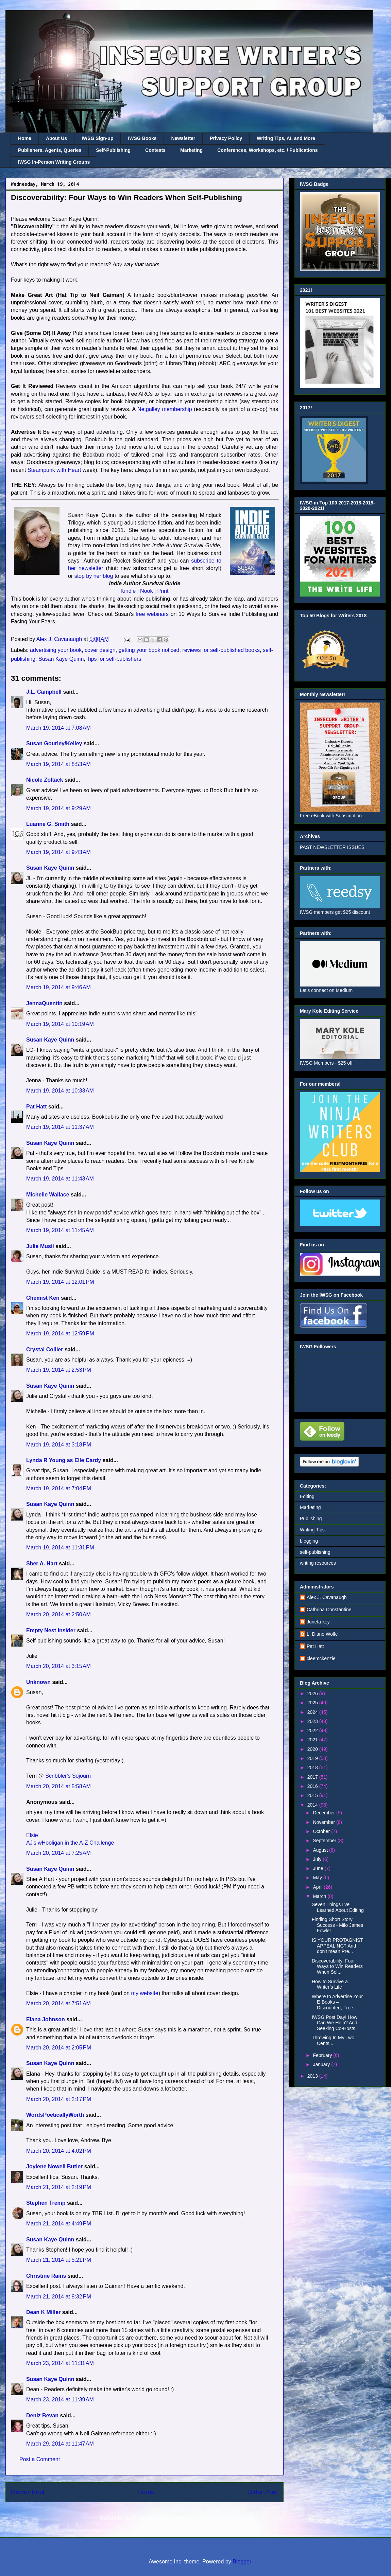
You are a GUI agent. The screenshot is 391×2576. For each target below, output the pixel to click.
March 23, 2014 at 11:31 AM (60, 2363)
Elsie (32, 1835)
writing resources (318, 1563)
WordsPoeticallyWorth (55, 2115)
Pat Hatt (36, 1106)
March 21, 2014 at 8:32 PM (58, 2296)
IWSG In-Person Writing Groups (54, 162)
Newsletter (183, 138)
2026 (313, 1693)
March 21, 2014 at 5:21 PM (58, 2260)
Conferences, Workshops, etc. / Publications (267, 150)
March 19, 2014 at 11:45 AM (60, 1230)
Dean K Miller (43, 2312)
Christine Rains (46, 2276)
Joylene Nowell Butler (54, 2166)
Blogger (242, 2561)
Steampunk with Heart (54, 470)
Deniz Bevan (42, 2415)
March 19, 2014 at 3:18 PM (58, 1444)
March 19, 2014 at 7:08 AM (58, 728)
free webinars (152, 614)
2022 (313, 1730)
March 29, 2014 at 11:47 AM (60, 2444)
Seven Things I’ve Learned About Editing (338, 1907)
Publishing (311, 1518)
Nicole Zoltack (44, 780)
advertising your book (56, 650)
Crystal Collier (44, 1349)
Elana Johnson (45, 2019)
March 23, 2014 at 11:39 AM (60, 2399)
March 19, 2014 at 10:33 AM (60, 1091)
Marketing (191, 150)
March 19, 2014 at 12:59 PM (60, 1333)
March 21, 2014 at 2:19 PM (58, 2187)
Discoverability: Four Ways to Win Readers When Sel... (337, 1966)
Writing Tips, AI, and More (286, 138)
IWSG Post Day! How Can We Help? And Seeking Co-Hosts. (334, 2022)
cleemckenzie (321, 1658)
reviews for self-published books (221, 650)
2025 (313, 1702)
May (318, 1877)
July (318, 1859)
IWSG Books (142, 138)
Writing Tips (312, 1529)
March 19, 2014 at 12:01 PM (60, 1282)
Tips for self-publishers (114, 659)
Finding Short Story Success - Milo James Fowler (337, 1925)
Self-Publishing (113, 150)
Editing (307, 1496)
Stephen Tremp (46, 2203)
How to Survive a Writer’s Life (330, 1984)
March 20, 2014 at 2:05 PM (58, 2047)
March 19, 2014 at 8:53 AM (58, 764)
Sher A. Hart (41, 1563)
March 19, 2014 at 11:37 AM (60, 1127)
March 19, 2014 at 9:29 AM (58, 808)
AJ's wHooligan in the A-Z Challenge (70, 1843)
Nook (146, 591)
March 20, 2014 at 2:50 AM (58, 1614)
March (320, 1896)
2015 (313, 1795)
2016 (313, 1786)
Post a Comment (39, 2459)
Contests (155, 150)
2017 (313, 1777)
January (322, 2064)
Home (24, 138)
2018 (313, 1767)
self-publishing (315, 1552)
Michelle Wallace (47, 1194)
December (324, 1812)
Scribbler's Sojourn (68, 1776)
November (324, 1822)
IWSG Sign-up (97, 138)
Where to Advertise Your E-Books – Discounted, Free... (337, 2002)
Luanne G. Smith (47, 824)
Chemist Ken (43, 1298)
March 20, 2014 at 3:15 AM (58, 1666)
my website (144, 1993)
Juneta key (318, 1621)
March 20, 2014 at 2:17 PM (58, 2099)
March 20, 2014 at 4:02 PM (58, 2151)
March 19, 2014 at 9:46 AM (58, 987)
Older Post (262, 2491)
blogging (309, 1541)
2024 (313, 1712)
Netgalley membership (164, 409)
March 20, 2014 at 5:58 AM (58, 1786)
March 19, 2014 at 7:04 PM (58, 1488)
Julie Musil (40, 1246)
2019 (313, 1758)
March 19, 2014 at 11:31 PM (60, 1547)
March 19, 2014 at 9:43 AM (58, 852)
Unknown (38, 1682)
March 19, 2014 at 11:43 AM (60, 1179)
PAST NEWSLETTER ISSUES (332, 847)
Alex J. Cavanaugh (327, 1597)
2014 (313, 1805)
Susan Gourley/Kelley (54, 743)
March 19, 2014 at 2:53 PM (58, 1370)
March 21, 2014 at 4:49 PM (58, 2223)
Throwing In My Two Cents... (333, 2040)
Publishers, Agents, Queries (49, 150)
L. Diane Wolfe (322, 1634)
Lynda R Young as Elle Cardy (63, 1460)
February (323, 2055)
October (322, 1831)
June (318, 1868)
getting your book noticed (149, 650)
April (318, 1887)
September (325, 1840)
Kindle (128, 591)
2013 (313, 2076)
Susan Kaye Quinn (61, 659)
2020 (313, 1749)
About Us (56, 138)
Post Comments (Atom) (161, 2518)
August (321, 1850)
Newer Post (28, 2491)
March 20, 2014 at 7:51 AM (58, 2003)
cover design (100, 650)
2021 (313, 1739)
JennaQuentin (44, 1003)
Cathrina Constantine (329, 1609)
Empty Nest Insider (50, 1630)
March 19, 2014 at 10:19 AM (60, 1024)
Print (163, 591)
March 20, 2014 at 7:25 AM (58, 1853)
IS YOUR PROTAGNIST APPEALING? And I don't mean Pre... (337, 1945)
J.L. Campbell (44, 692)
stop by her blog (93, 576)
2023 (313, 1721)
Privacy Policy (226, 138)
